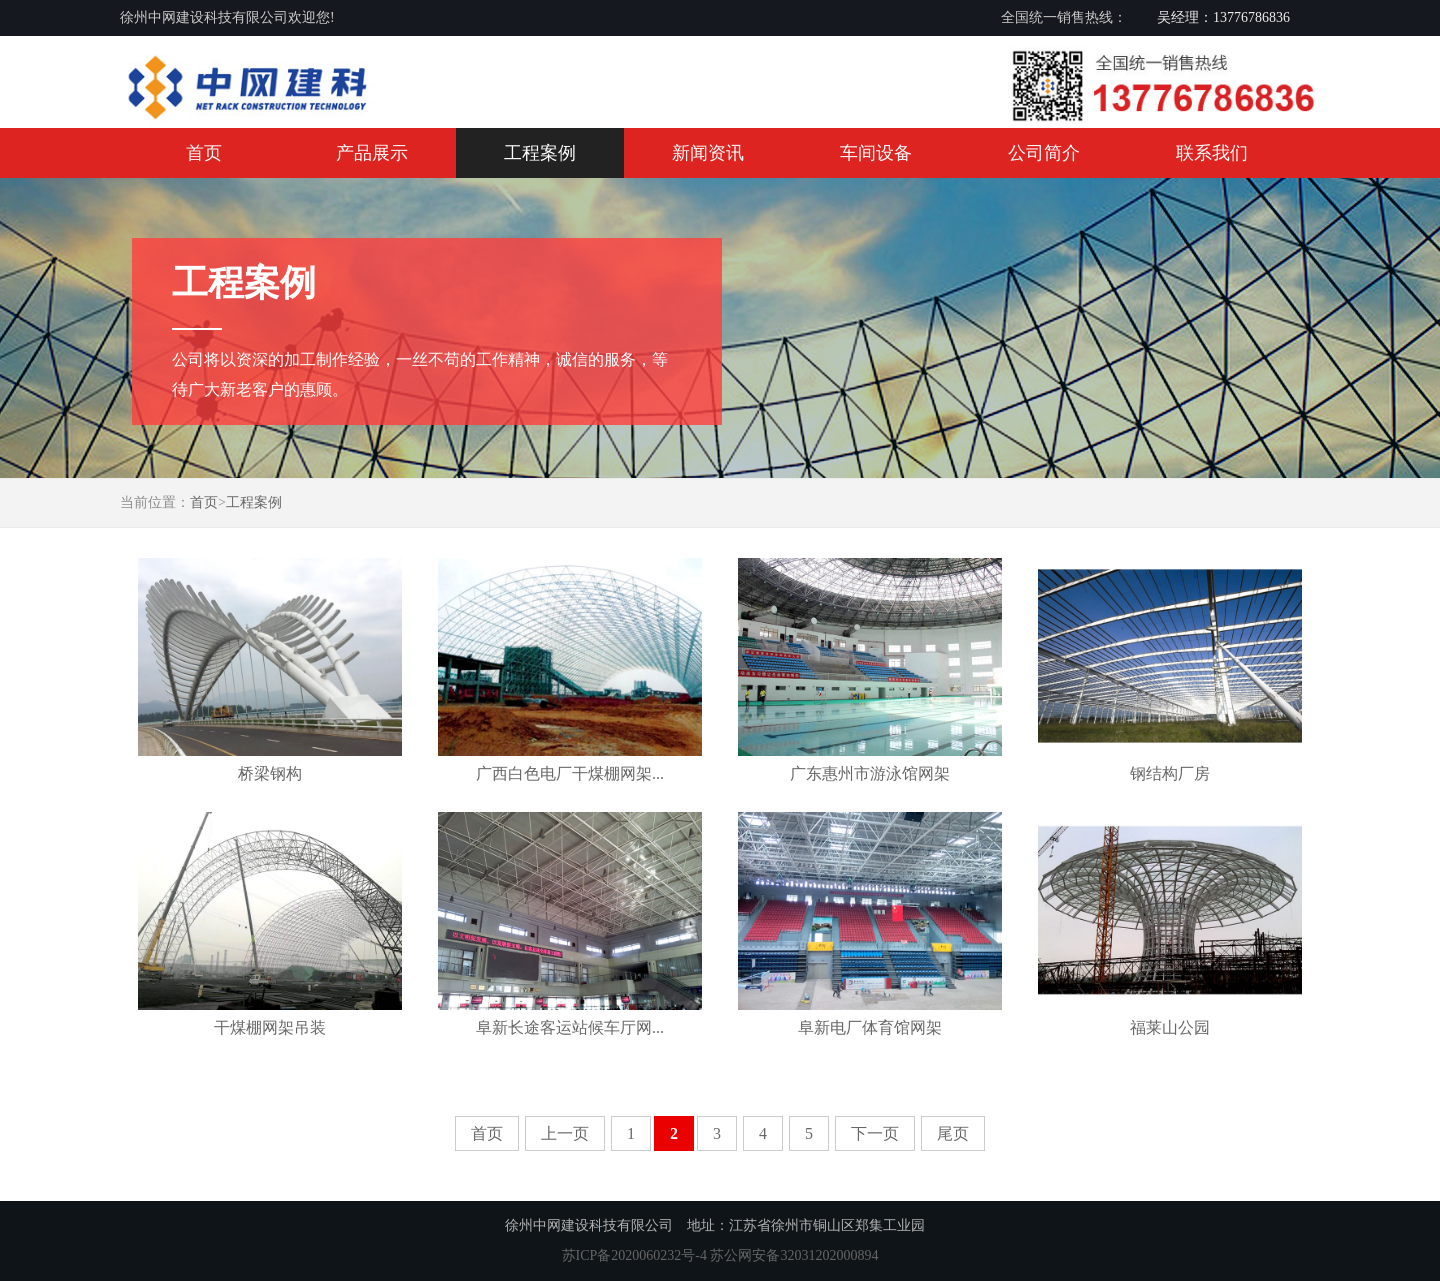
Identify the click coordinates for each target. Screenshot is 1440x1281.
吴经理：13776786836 (1223, 17)
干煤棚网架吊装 (270, 1027)
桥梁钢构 (270, 773)
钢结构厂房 (1170, 773)
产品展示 (372, 153)
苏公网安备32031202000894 (794, 1255)
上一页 (565, 1133)
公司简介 (1044, 153)
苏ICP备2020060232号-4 (634, 1255)
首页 (204, 153)
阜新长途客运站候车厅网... (570, 1027)
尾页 (953, 1133)
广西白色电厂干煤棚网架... (570, 773)
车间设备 (876, 153)
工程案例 (540, 153)
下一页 (875, 1133)
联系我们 (1212, 153)
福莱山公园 (1170, 1027)
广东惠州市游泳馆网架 (870, 773)
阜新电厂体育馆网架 (870, 1027)
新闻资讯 (708, 153)
